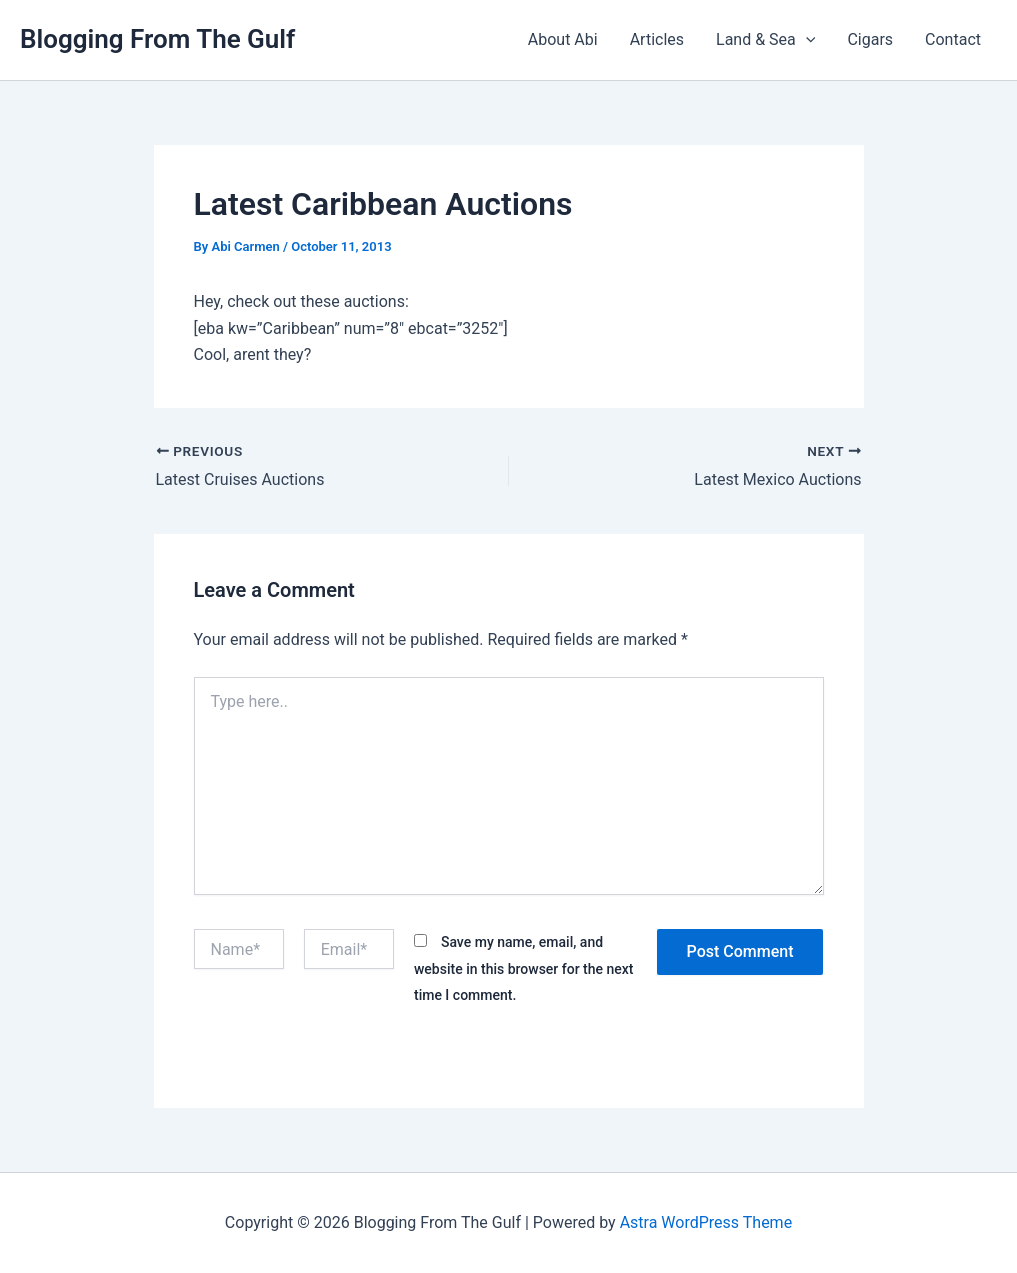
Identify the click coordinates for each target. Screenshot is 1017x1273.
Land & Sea (765, 40)
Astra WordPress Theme (706, 1222)
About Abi (563, 39)
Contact (953, 39)
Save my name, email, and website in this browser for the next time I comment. (524, 968)
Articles (657, 39)
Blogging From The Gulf (157, 39)
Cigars (870, 39)
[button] (806, 40)
